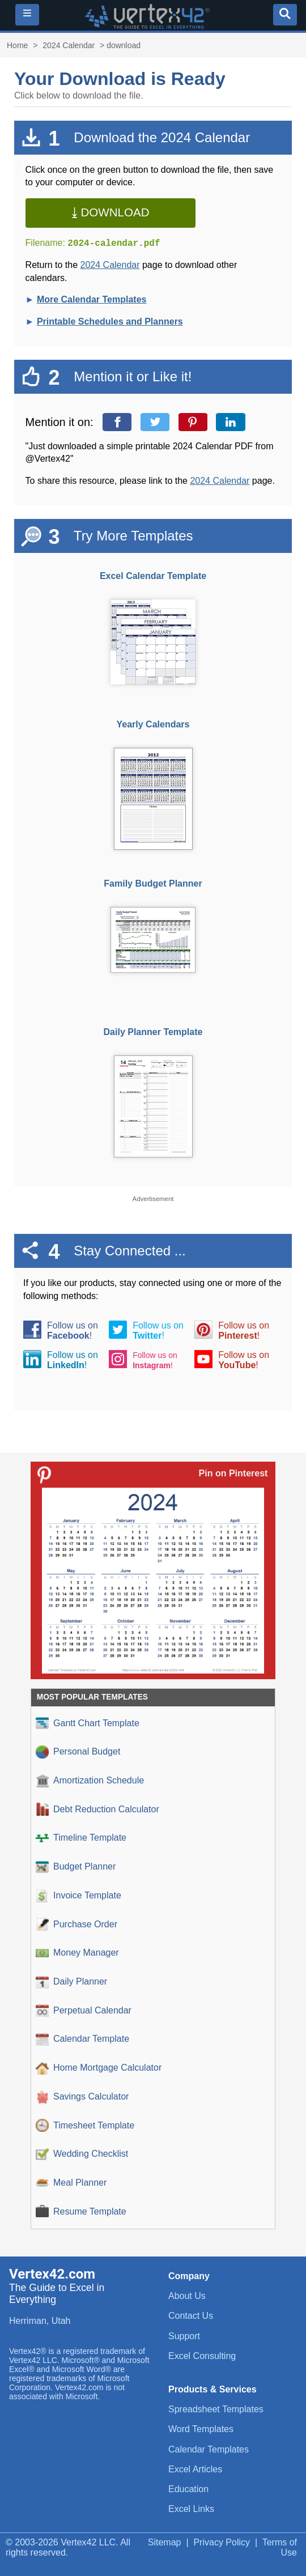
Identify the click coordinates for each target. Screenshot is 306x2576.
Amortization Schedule (90, 1780)
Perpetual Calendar (83, 2010)
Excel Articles (195, 2469)
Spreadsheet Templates (216, 2409)
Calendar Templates (208, 2449)
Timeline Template (81, 1838)
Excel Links (191, 2509)
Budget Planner (76, 1867)
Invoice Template (78, 1895)
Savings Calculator (82, 2097)
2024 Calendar (68, 45)
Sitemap (164, 2542)
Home (17, 45)
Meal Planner (71, 2183)
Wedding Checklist (82, 2154)
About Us (187, 2296)
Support (184, 2336)
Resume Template (81, 2211)
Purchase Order (76, 1924)
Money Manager (77, 1953)
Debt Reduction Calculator (97, 1809)
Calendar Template (82, 2039)
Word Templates (200, 2429)
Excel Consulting (202, 2356)
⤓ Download (110, 212)
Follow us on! (72, 1330)
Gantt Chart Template (87, 1723)
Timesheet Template (85, 2125)
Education (188, 2489)
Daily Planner (71, 1982)
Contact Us (190, 2315)
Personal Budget (78, 1752)
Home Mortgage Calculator (99, 2068)
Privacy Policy (221, 2542)
